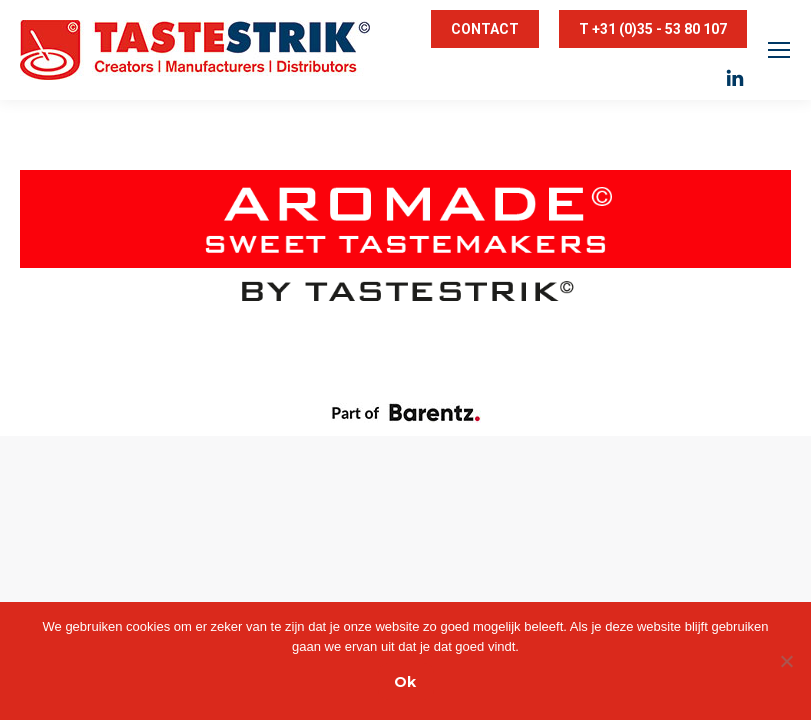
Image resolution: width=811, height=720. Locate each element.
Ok (405, 682)
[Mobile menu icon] (779, 50)
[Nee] (786, 661)
